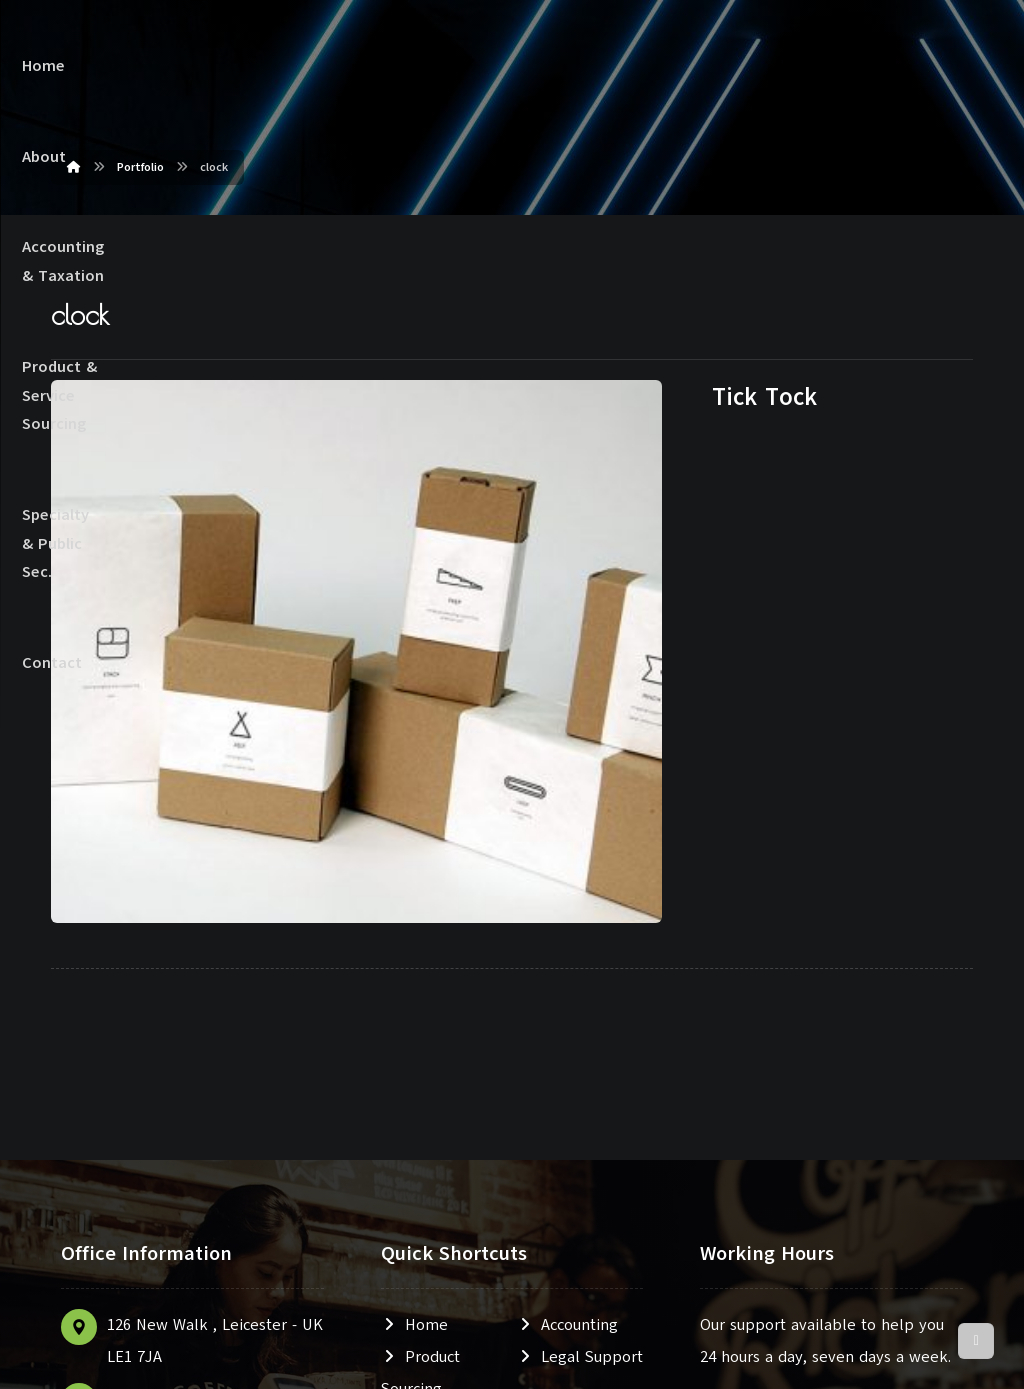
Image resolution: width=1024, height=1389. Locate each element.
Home (414, 1037)
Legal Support (580, 1069)
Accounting (567, 1037)
